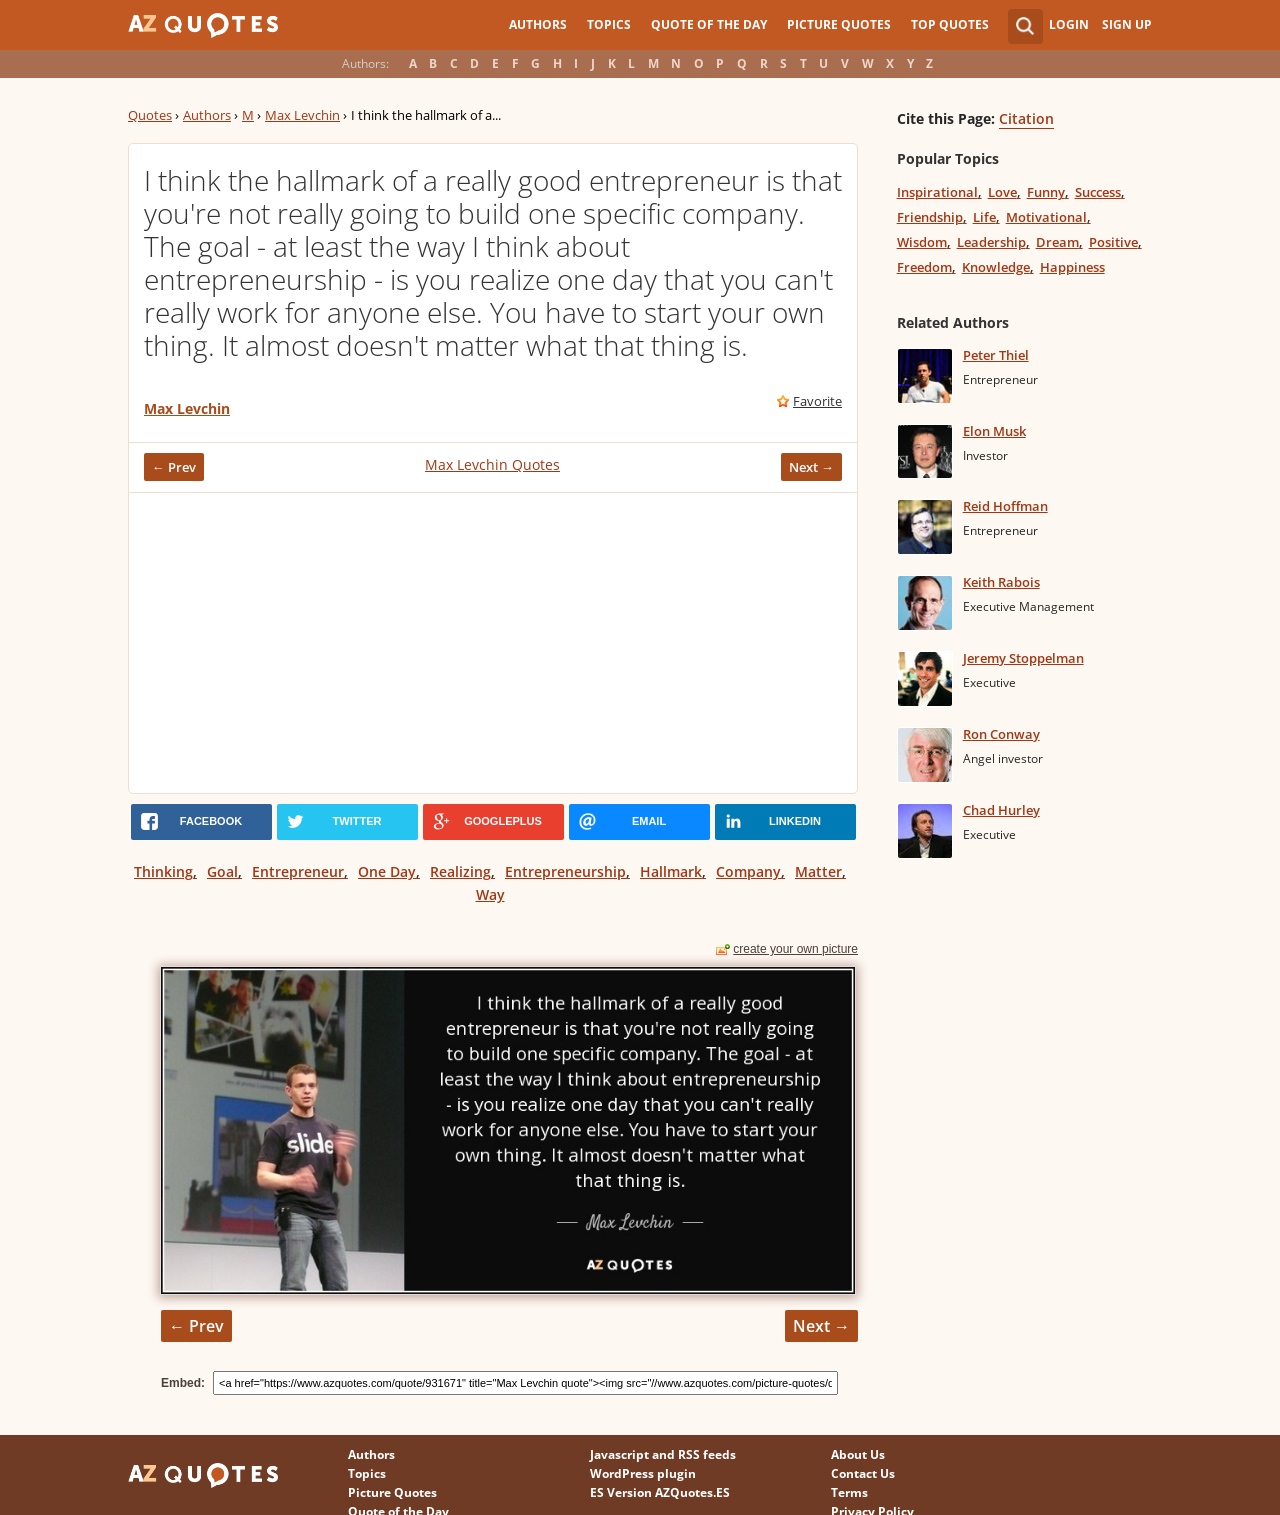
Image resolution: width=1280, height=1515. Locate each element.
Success (1098, 192)
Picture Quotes (839, 24)
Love (1002, 192)
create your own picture (795, 949)
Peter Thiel (996, 355)
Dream (1057, 242)
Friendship (930, 217)
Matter (818, 871)
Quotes (150, 115)
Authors (538, 24)
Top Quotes (950, 24)
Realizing (460, 871)
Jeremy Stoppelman (1023, 658)
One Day (387, 871)
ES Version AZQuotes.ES (660, 1492)
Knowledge (996, 267)
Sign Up (1127, 24)
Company (748, 871)
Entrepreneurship (565, 871)
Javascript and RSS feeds (663, 1454)
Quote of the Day (709, 24)
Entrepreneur (298, 871)
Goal (222, 871)
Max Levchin (302, 115)
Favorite (817, 401)
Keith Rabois (1001, 582)
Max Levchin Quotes (492, 464)
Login (1069, 24)
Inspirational (937, 192)
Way (490, 894)
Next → (811, 467)
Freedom (924, 267)
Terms (849, 1492)
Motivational (1046, 217)
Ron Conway (1001, 734)
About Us (858, 1454)
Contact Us (863, 1473)
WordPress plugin (643, 1473)
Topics (609, 24)
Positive (1113, 242)
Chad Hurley (1001, 810)
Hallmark (671, 871)
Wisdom (922, 242)
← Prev (174, 467)
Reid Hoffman (1005, 506)
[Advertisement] (493, 643)
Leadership (991, 242)
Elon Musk (994, 431)
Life (984, 217)
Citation (1026, 118)
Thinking (163, 871)
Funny (1046, 192)
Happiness (1072, 267)
